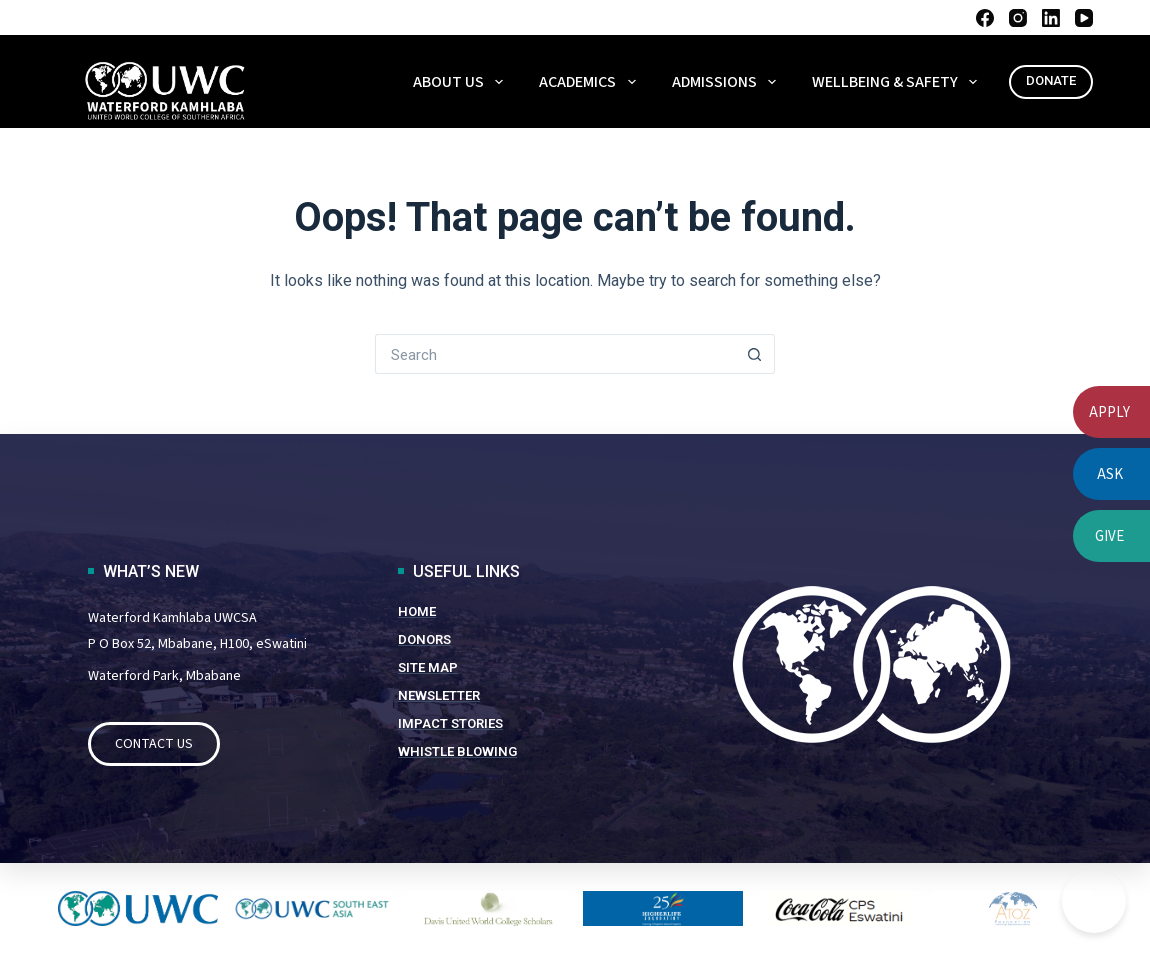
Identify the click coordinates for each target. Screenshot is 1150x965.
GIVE (1109, 536)
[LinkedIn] (1051, 18)
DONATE (1051, 80)
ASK (1110, 474)
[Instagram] (1018, 18)
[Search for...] (555, 354)
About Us (462, 82)
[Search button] (755, 354)
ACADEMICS (591, 82)
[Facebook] (985, 18)
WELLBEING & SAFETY (898, 82)
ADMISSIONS (728, 82)
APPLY (1109, 412)
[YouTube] (1084, 18)
